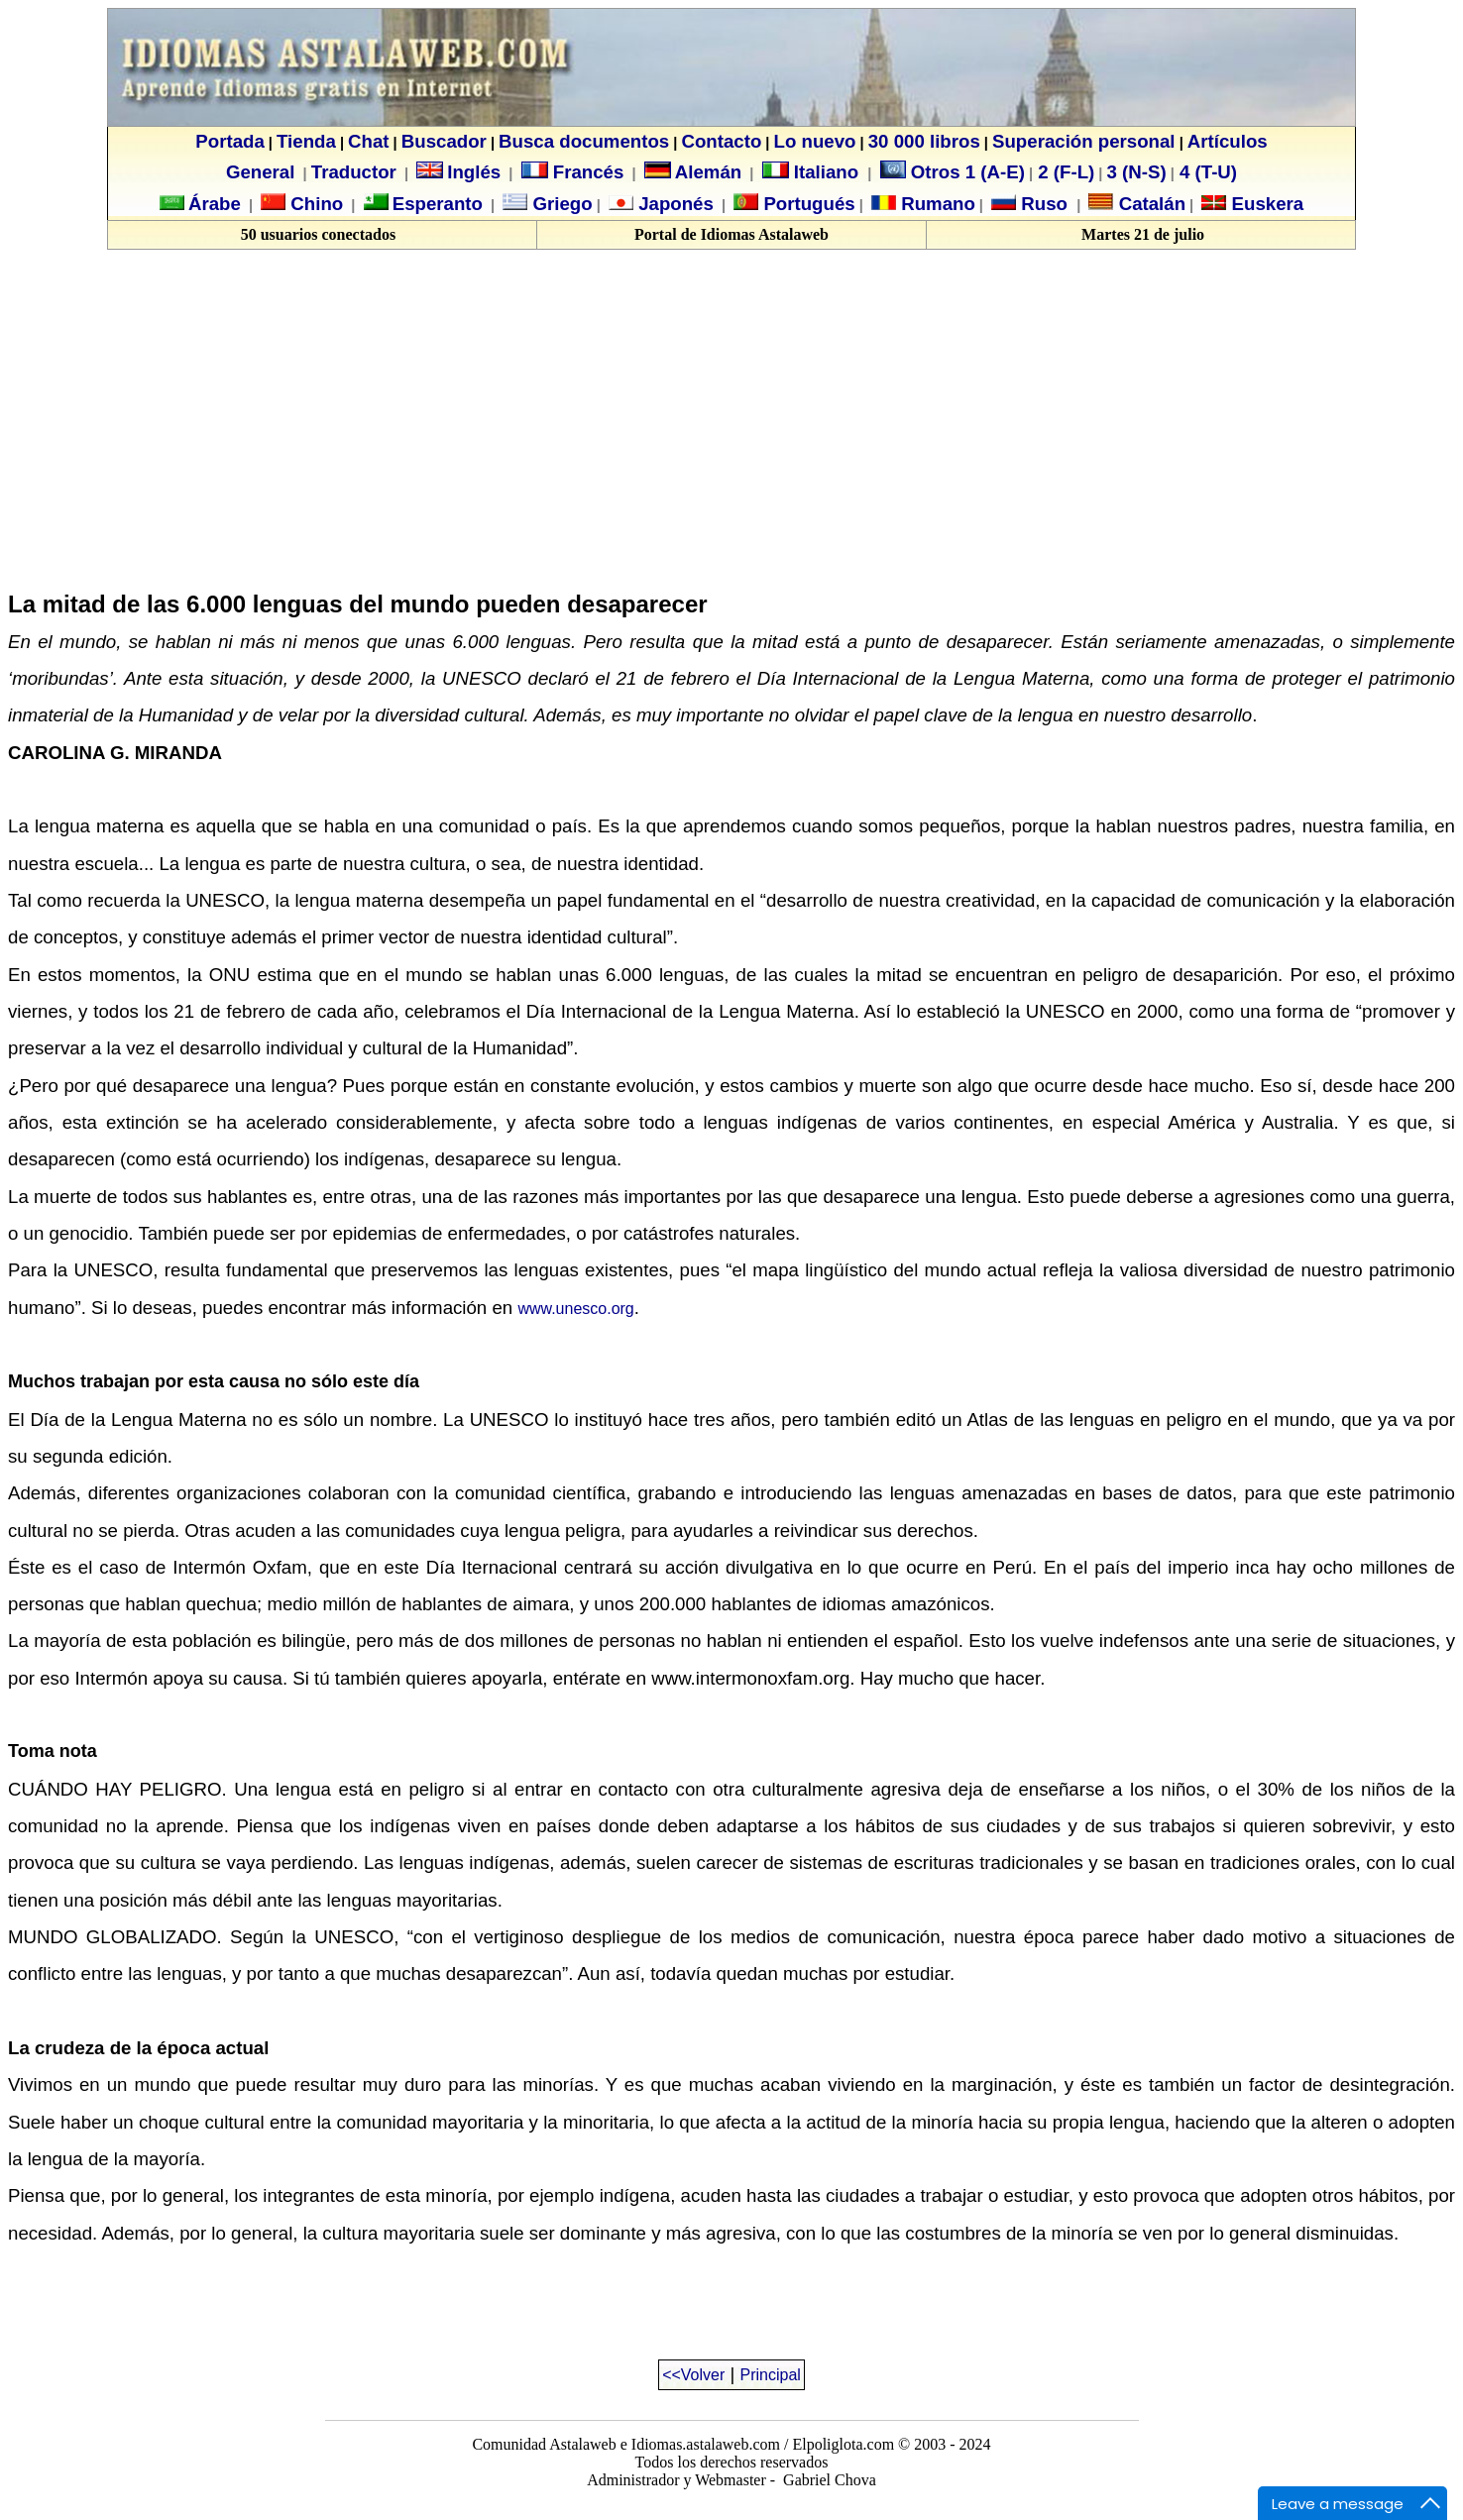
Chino (314, 203)
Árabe (214, 203)
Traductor (353, 172)
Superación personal (1084, 141)
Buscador (444, 141)
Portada (229, 141)
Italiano (813, 172)
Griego (559, 203)
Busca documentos (584, 141)
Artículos (1227, 141)
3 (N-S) (1137, 172)
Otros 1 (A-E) (952, 172)
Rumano (935, 203)
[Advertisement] (174, 429)
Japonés (673, 203)
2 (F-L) (1063, 172)
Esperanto (438, 203)
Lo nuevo (815, 141)
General (260, 172)
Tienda (306, 141)
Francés (572, 172)
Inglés (474, 172)
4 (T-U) (1206, 172)
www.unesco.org (575, 1308)
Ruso (1042, 203)
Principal (770, 2374)
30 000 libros (924, 141)
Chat (368, 141)
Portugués (806, 203)
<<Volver (693, 2374)
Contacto (721, 141)
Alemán (708, 172)
